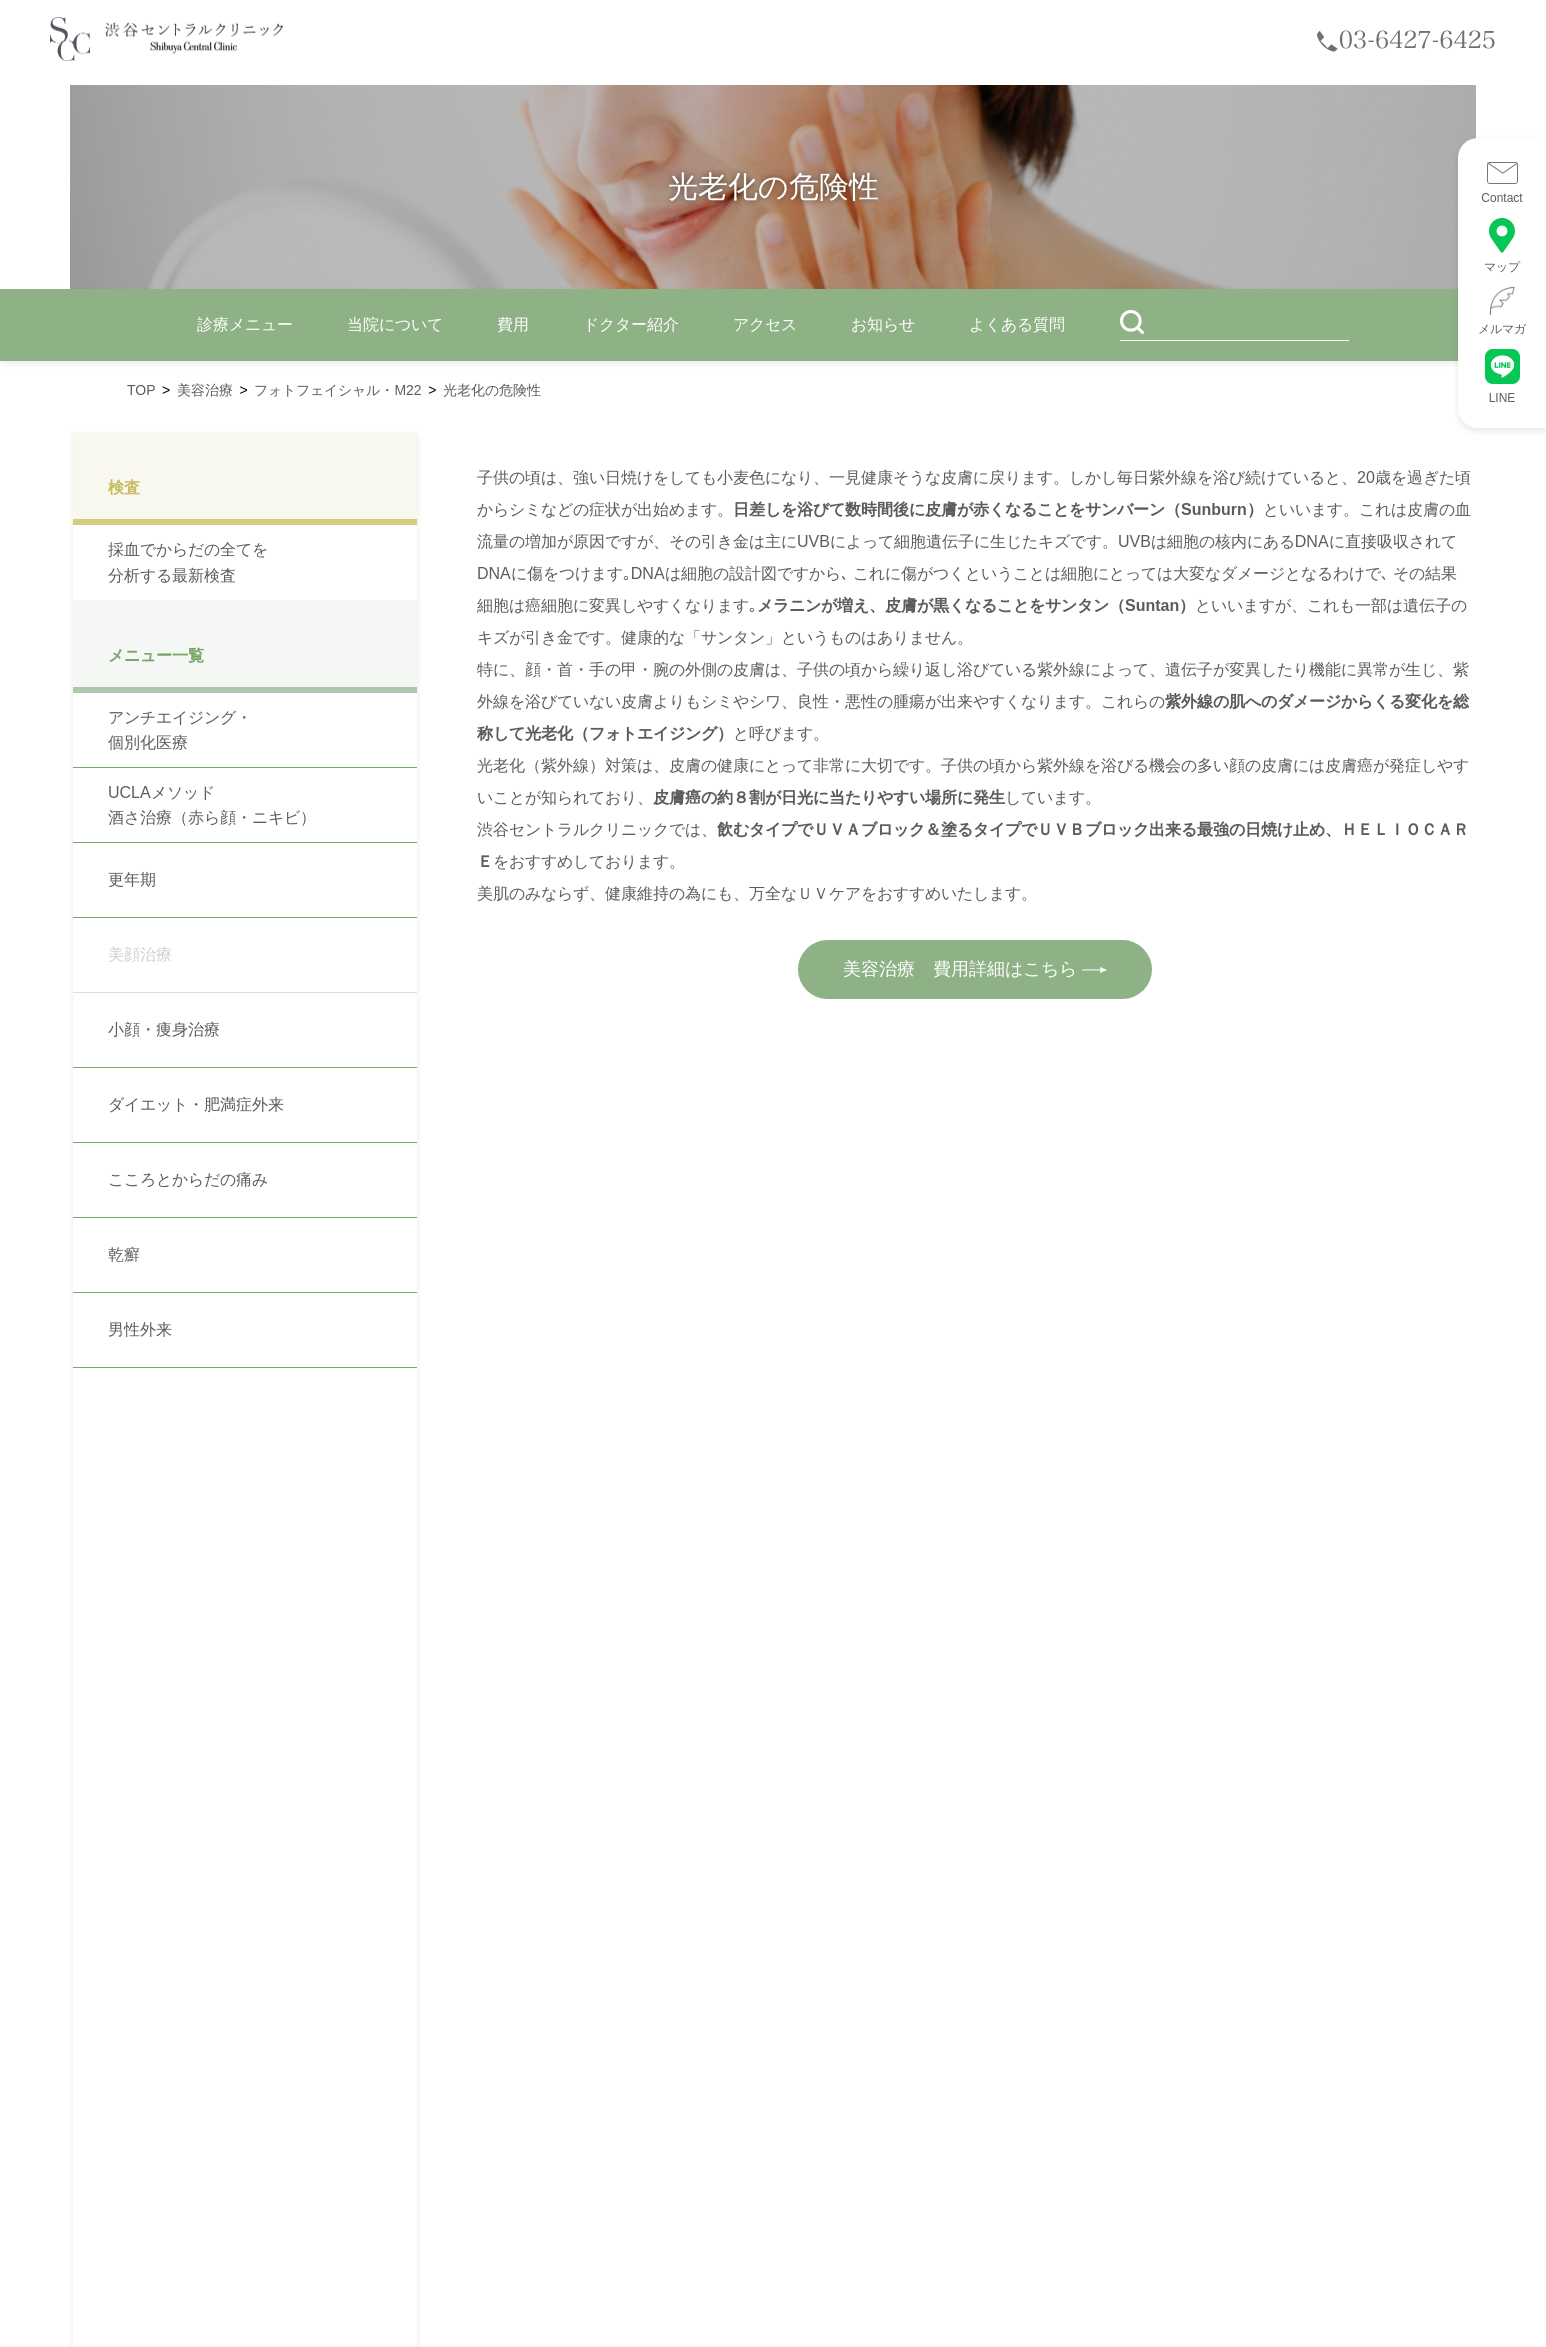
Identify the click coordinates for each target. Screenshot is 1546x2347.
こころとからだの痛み (188, 1179)
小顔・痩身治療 (164, 1029)
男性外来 (140, 1329)
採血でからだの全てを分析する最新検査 (188, 562)
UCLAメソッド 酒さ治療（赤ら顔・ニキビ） (212, 805)
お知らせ (883, 324)
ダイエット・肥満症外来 (196, 1104)
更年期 (132, 879)
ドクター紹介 (631, 324)
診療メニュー (245, 324)
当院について (395, 324)
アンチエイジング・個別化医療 (180, 730)
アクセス (765, 324)
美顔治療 (140, 954)
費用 (513, 324)
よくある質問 (1017, 324)
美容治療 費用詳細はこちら (975, 969)
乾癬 (124, 1254)
